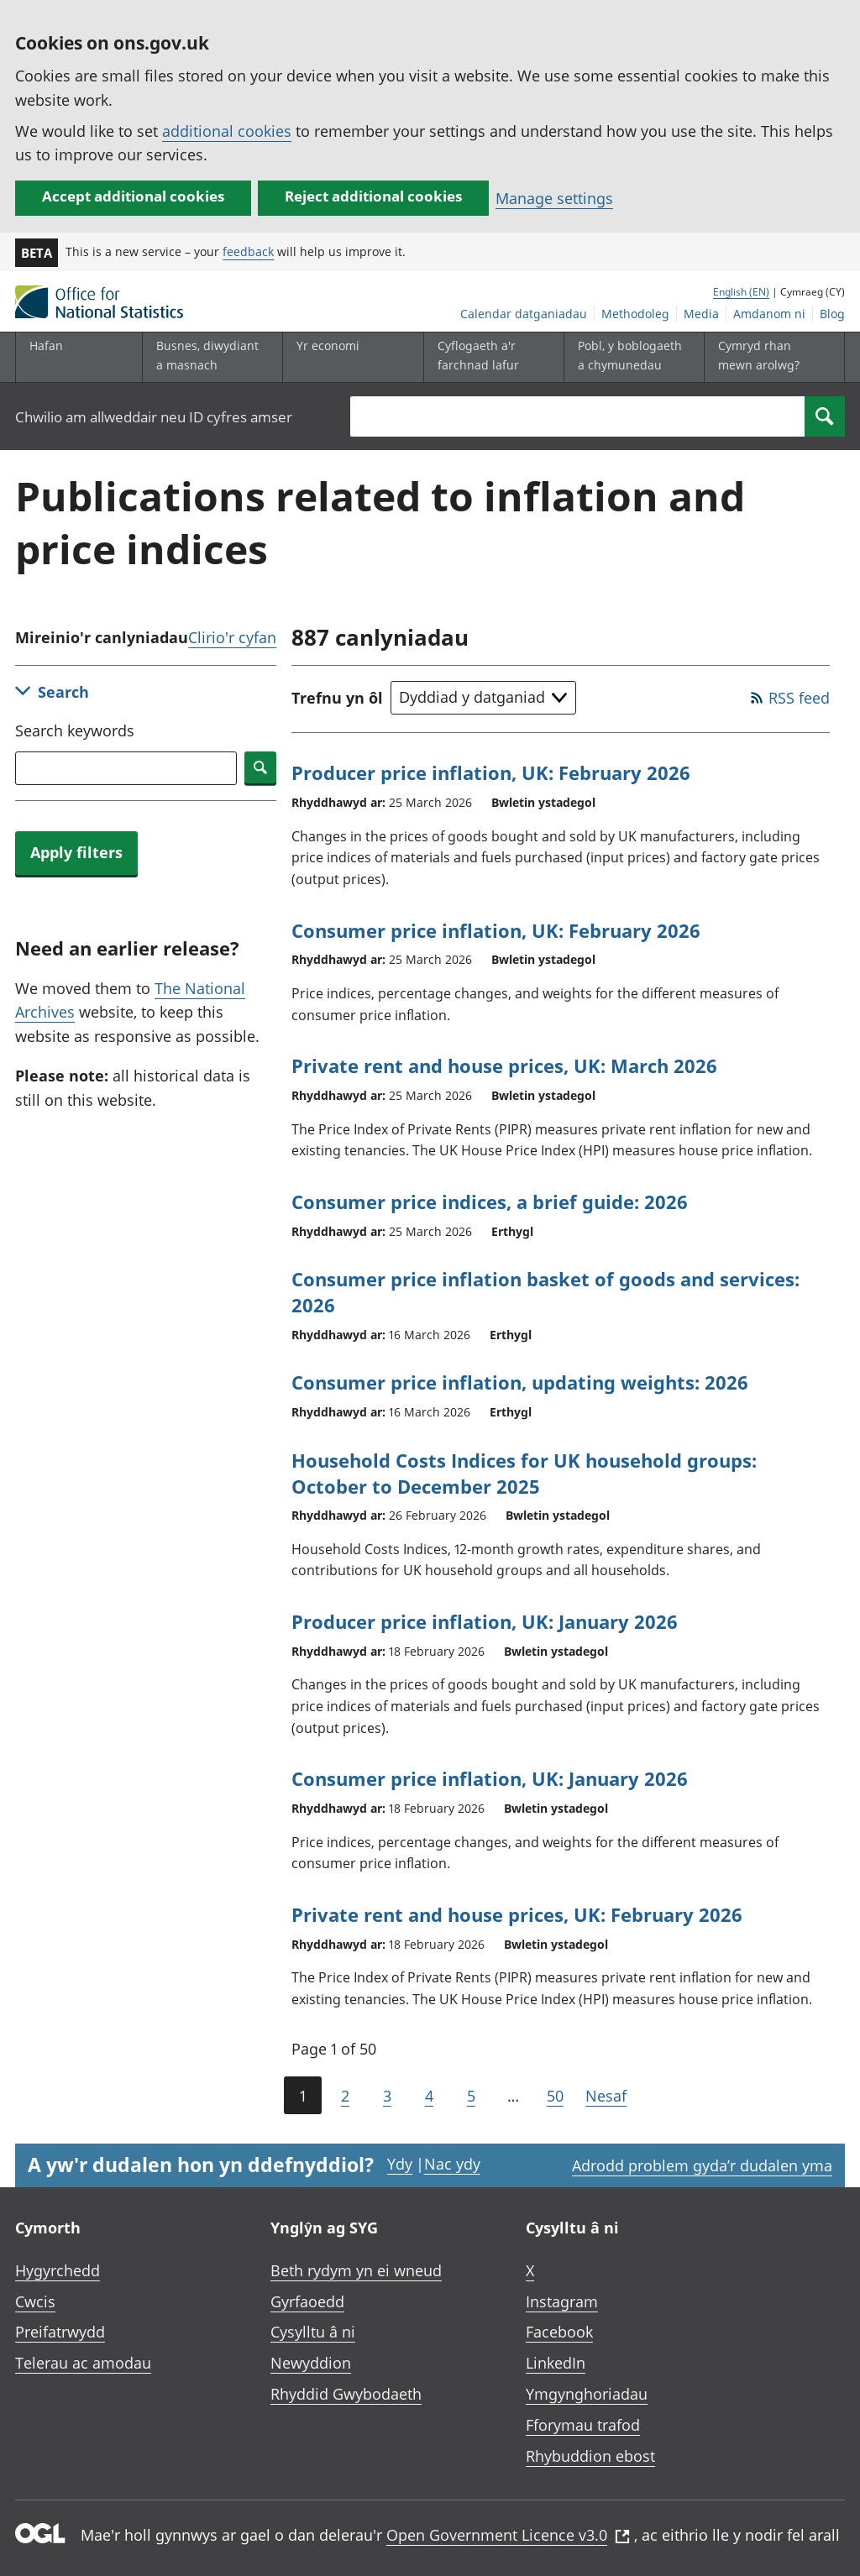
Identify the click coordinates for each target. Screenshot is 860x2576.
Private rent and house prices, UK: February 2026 (516, 1914)
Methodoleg (635, 314)
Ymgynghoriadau (587, 2394)
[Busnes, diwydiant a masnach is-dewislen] (209, 357)
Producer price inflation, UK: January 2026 (484, 1621)
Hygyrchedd (57, 2270)
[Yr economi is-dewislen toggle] (349, 357)
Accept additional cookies (133, 196)
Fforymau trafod (583, 2425)
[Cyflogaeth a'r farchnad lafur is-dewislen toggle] (490, 357)
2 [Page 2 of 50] (345, 2096)
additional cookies (226, 131)
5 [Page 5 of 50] (471, 2096)
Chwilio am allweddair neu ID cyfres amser (153, 417)
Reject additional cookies (373, 196)
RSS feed (799, 698)
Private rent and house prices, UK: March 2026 (504, 1065)
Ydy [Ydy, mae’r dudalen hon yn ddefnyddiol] (399, 2164)
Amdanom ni (769, 314)
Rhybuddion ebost (590, 2456)
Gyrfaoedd (307, 2301)
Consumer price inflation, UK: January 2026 (489, 1778)
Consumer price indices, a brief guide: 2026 (489, 1201)
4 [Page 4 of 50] (429, 2096)
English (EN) (741, 292)
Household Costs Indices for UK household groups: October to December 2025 (524, 1473)
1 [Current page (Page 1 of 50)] (303, 2096)
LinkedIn (555, 2363)
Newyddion (310, 2363)
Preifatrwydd (60, 2332)
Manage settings (554, 198)
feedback (248, 251)
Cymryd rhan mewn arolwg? (759, 355)
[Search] (825, 416)
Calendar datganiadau (523, 314)
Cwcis (35, 2301)
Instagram (562, 2301)
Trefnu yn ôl (337, 698)
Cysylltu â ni (312, 2332)
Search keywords (74, 730)
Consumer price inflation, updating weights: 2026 (519, 1382)
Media (701, 314)
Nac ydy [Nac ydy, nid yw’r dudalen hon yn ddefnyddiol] (452, 2164)
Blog (832, 314)
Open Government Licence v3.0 (508, 2535)
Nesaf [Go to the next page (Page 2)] (606, 2096)
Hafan (46, 345)
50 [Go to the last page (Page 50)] (555, 2096)
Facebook (559, 2332)
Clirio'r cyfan (232, 637)
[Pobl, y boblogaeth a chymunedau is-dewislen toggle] (631, 357)
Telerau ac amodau (83, 2363)
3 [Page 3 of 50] (387, 2096)
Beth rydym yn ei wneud (356, 2270)
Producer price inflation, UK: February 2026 (490, 772)
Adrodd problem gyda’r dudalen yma (702, 2165)
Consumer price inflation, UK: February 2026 (495, 930)
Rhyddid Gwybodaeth (346, 2394)
